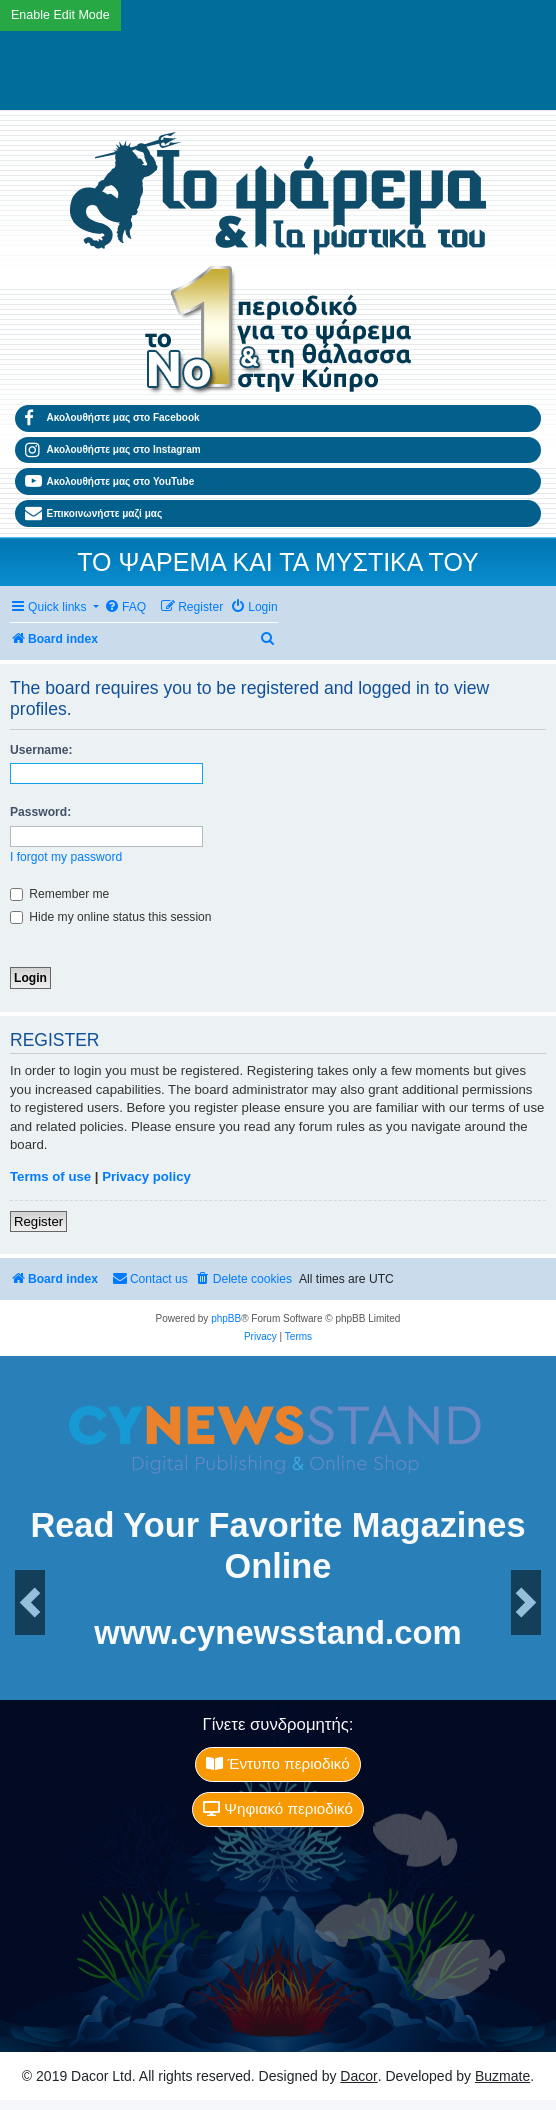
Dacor (358, 2076)
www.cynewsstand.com (277, 1633)
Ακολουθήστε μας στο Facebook (112, 418)
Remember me (59, 894)
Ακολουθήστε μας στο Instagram (113, 450)
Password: (40, 812)
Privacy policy (146, 1176)
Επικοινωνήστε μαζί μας (93, 513)
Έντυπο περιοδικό (277, 1763)
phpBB (226, 1318)
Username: (41, 750)
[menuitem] (125, 607)
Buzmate (502, 2076)
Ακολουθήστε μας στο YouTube (109, 481)
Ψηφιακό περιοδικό (278, 1808)
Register (38, 1221)
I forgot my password (66, 857)
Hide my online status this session (111, 917)
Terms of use (50, 1176)
